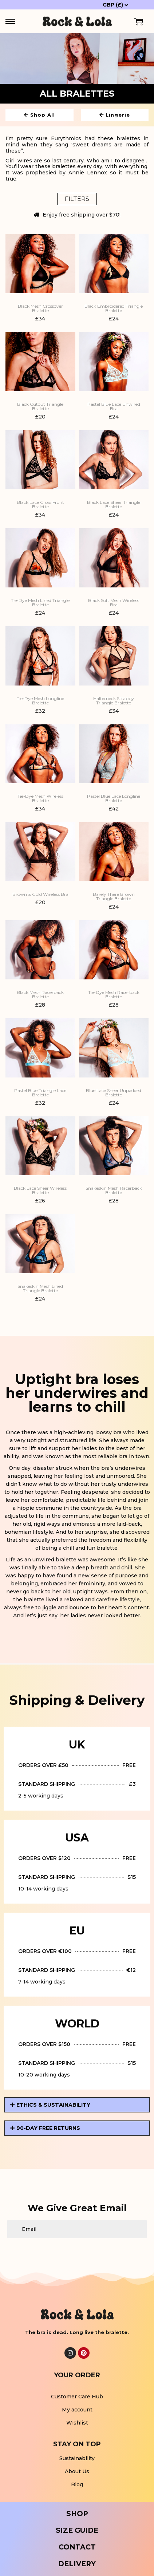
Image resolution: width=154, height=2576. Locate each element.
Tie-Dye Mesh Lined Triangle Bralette (40, 602)
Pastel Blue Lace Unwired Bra (113, 406)
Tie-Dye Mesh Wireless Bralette (40, 798)
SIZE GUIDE (77, 2530)
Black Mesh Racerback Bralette (40, 994)
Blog (77, 2484)
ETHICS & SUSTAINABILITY (53, 2105)
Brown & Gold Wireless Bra (40, 894)
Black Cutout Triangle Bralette (40, 406)
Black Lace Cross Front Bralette (40, 504)
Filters (77, 198)
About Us (77, 2471)
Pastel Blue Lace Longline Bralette (113, 798)
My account (77, 2409)
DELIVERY (77, 2564)
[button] (77, 2105)
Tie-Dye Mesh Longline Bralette (40, 700)
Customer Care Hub (77, 2396)
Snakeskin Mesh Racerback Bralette (114, 1190)
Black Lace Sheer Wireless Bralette (40, 1190)
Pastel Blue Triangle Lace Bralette (40, 1092)
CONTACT (77, 2547)
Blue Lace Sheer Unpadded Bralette (113, 1092)
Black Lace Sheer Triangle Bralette (113, 504)
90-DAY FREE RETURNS (48, 2128)
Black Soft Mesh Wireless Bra (113, 602)
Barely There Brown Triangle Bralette (114, 896)
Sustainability (77, 2458)
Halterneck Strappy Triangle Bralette (113, 700)
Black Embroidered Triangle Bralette (113, 308)
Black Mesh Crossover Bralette (40, 308)
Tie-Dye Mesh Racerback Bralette (113, 994)
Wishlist (77, 2422)
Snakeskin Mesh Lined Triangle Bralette (40, 1288)
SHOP (77, 2514)
